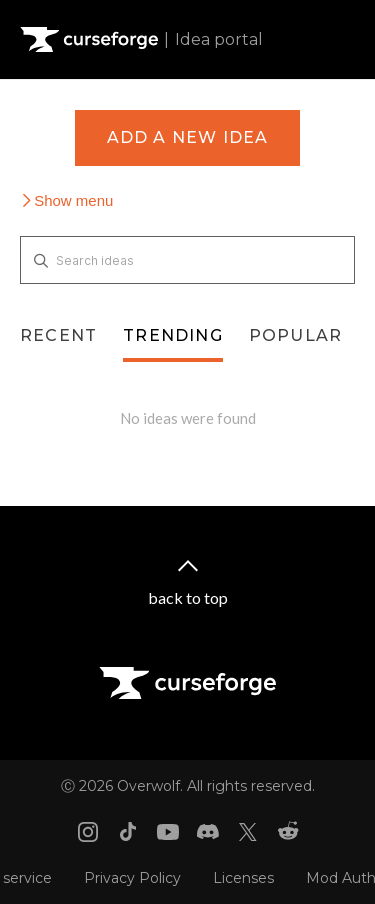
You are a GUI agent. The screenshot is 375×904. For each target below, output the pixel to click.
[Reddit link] (288, 832)
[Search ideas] (187, 260)
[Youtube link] (168, 832)
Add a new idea (188, 137)
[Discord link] (208, 832)
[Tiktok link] (128, 832)
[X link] (248, 832)
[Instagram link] (88, 832)
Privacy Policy (132, 878)
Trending (173, 335)
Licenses (243, 878)
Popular (295, 335)
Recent (58, 335)
